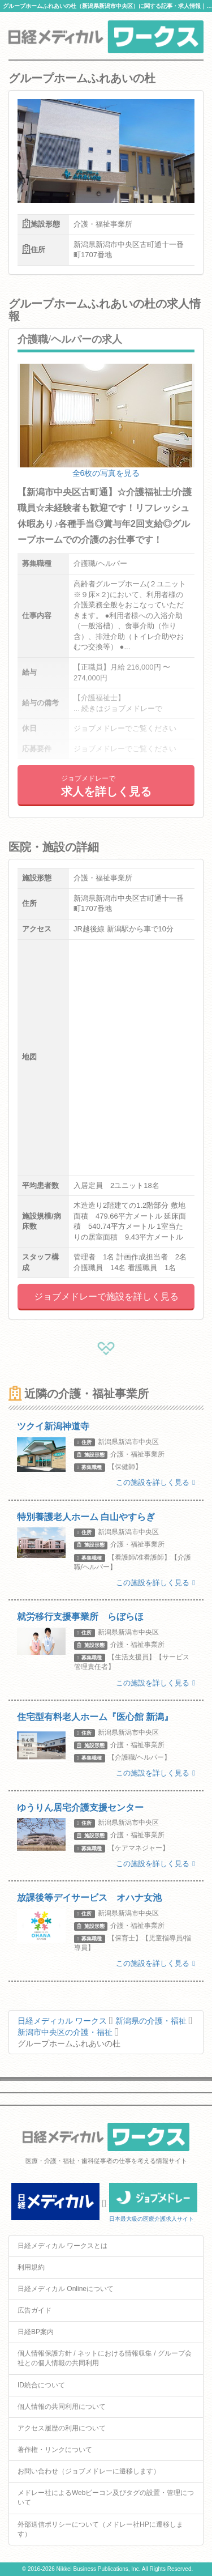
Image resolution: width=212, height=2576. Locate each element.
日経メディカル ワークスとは (62, 2246)
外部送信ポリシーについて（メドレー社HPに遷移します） (100, 2529)
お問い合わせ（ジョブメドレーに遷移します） (89, 2471)
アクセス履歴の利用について (62, 2428)
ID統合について (41, 2385)
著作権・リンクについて (55, 2450)
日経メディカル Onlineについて (66, 2289)
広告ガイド (34, 2310)
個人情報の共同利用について (62, 2407)
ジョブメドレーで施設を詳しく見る (106, 1296)
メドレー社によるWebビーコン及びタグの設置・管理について (106, 2497)
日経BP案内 (36, 2332)
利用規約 (31, 2267)
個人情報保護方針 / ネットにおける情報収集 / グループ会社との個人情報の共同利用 (105, 2358)
